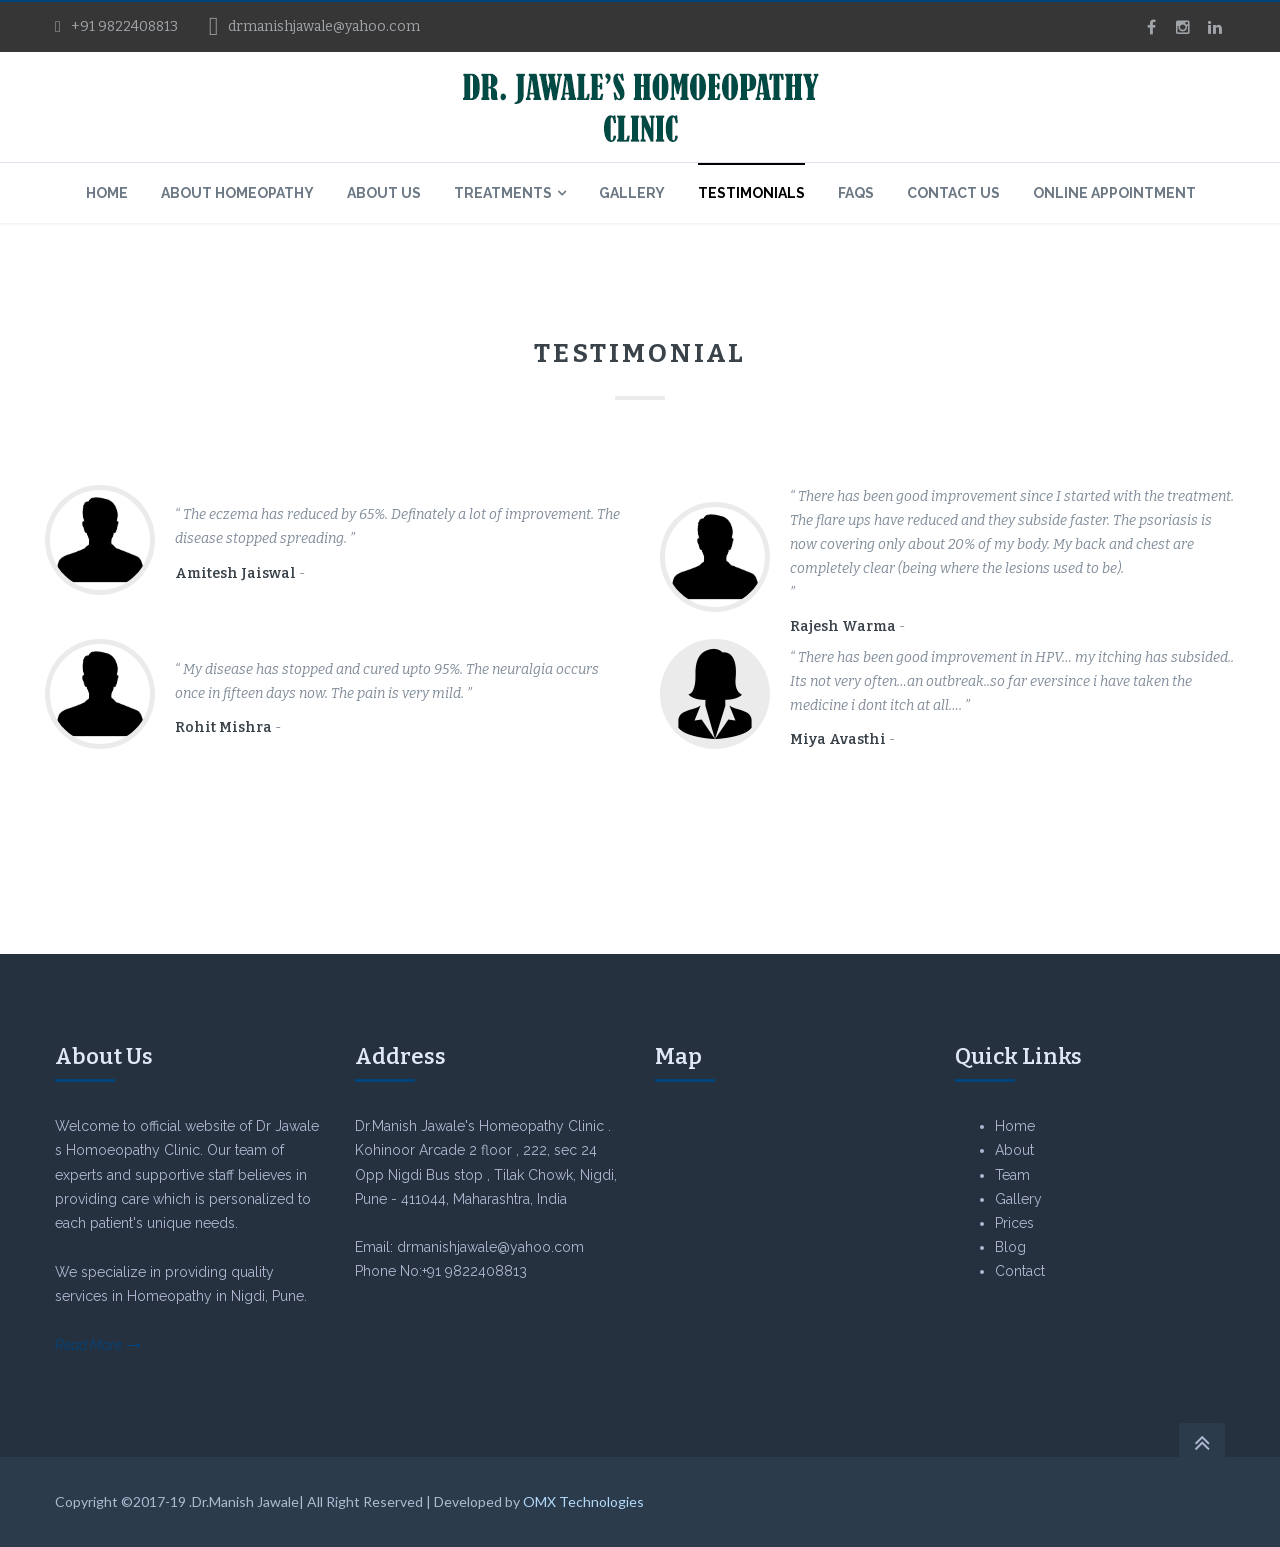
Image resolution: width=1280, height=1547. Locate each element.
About (1014, 1150)
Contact (1020, 1271)
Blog (1010, 1247)
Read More (88, 1345)
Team (1012, 1175)
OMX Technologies (583, 1501)
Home (1015, 1126)
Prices (1014, 1223)
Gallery (1018, 1199)
